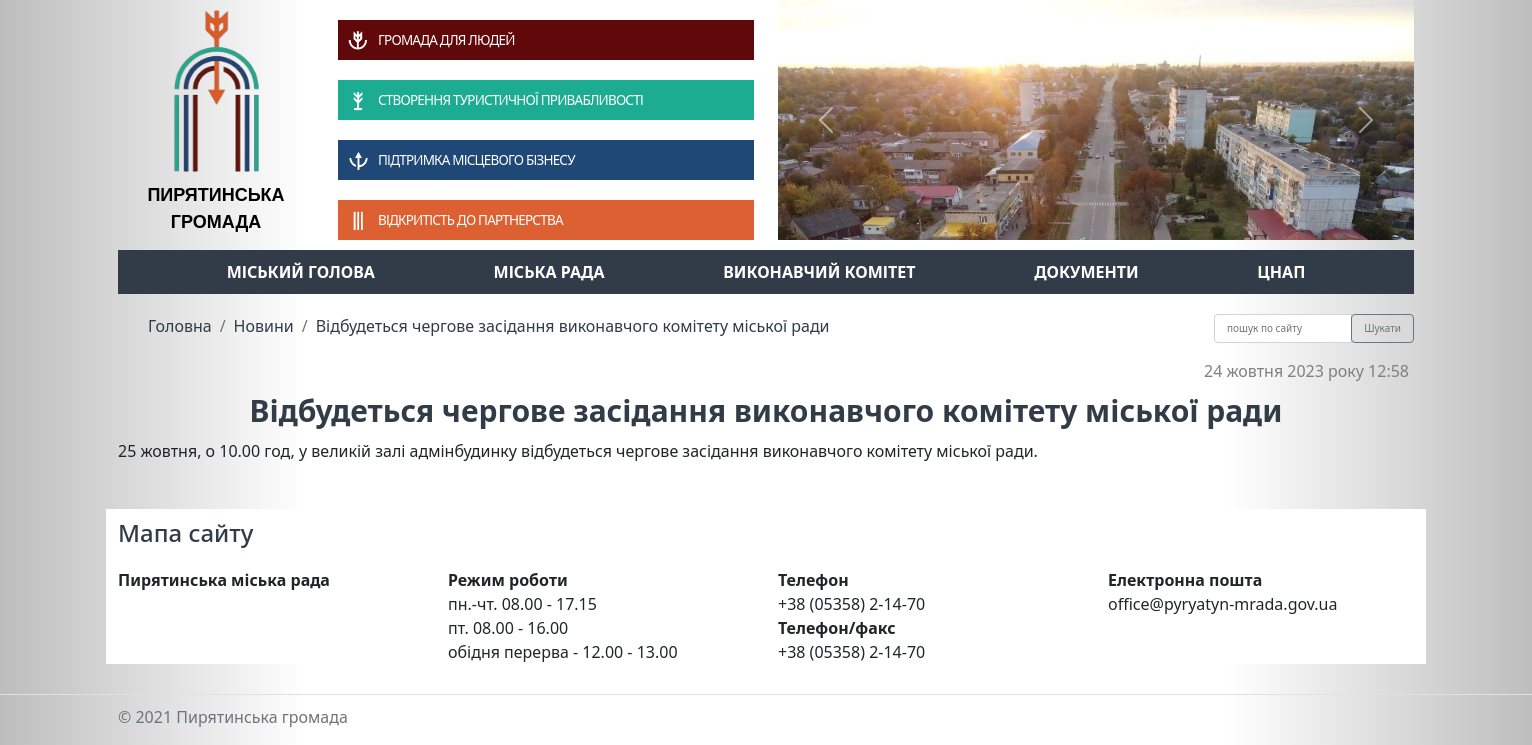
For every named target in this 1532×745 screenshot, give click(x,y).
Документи (1086, 272)
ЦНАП (1281, 272)
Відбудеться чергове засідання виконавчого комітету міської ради (573, 326)
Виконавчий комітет (819, 272)
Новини (264, 326)
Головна (180, 326)
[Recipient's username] (1283, 328)
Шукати (1382, 328)
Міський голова (301, 272)
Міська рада (549, 272)
